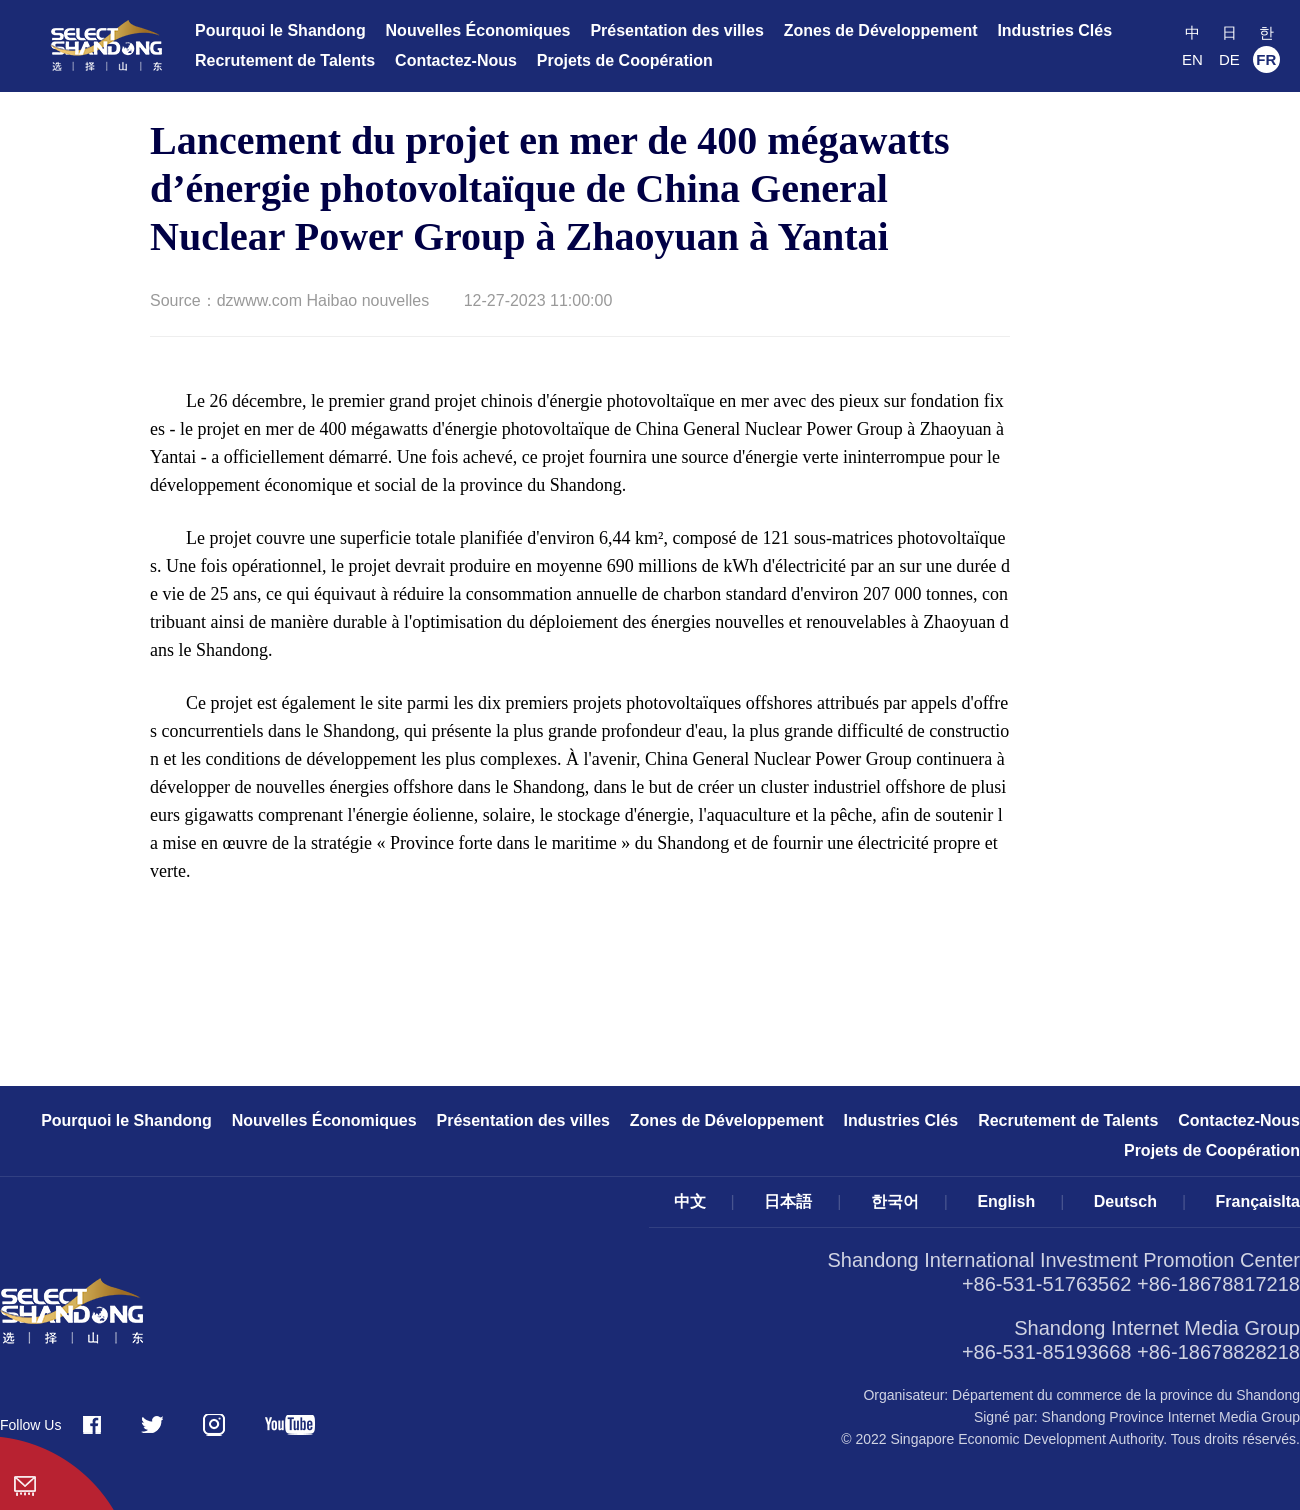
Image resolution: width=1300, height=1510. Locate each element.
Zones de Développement (881, 30)
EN (1192, 59)
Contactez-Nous (456, 60)
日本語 (788, 1201)
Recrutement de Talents (285, 60)
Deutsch (1125, 1201)
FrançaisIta (1258, 1201)
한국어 (895, 1201)
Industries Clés (1054, 30)
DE (1229, 59)
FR (1266, 59)
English (1006, 1201)
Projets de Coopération (625, 60)
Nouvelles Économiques (478, 30)
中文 (690, 1201)
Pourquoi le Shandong (280, 30)
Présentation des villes (676, 30)
